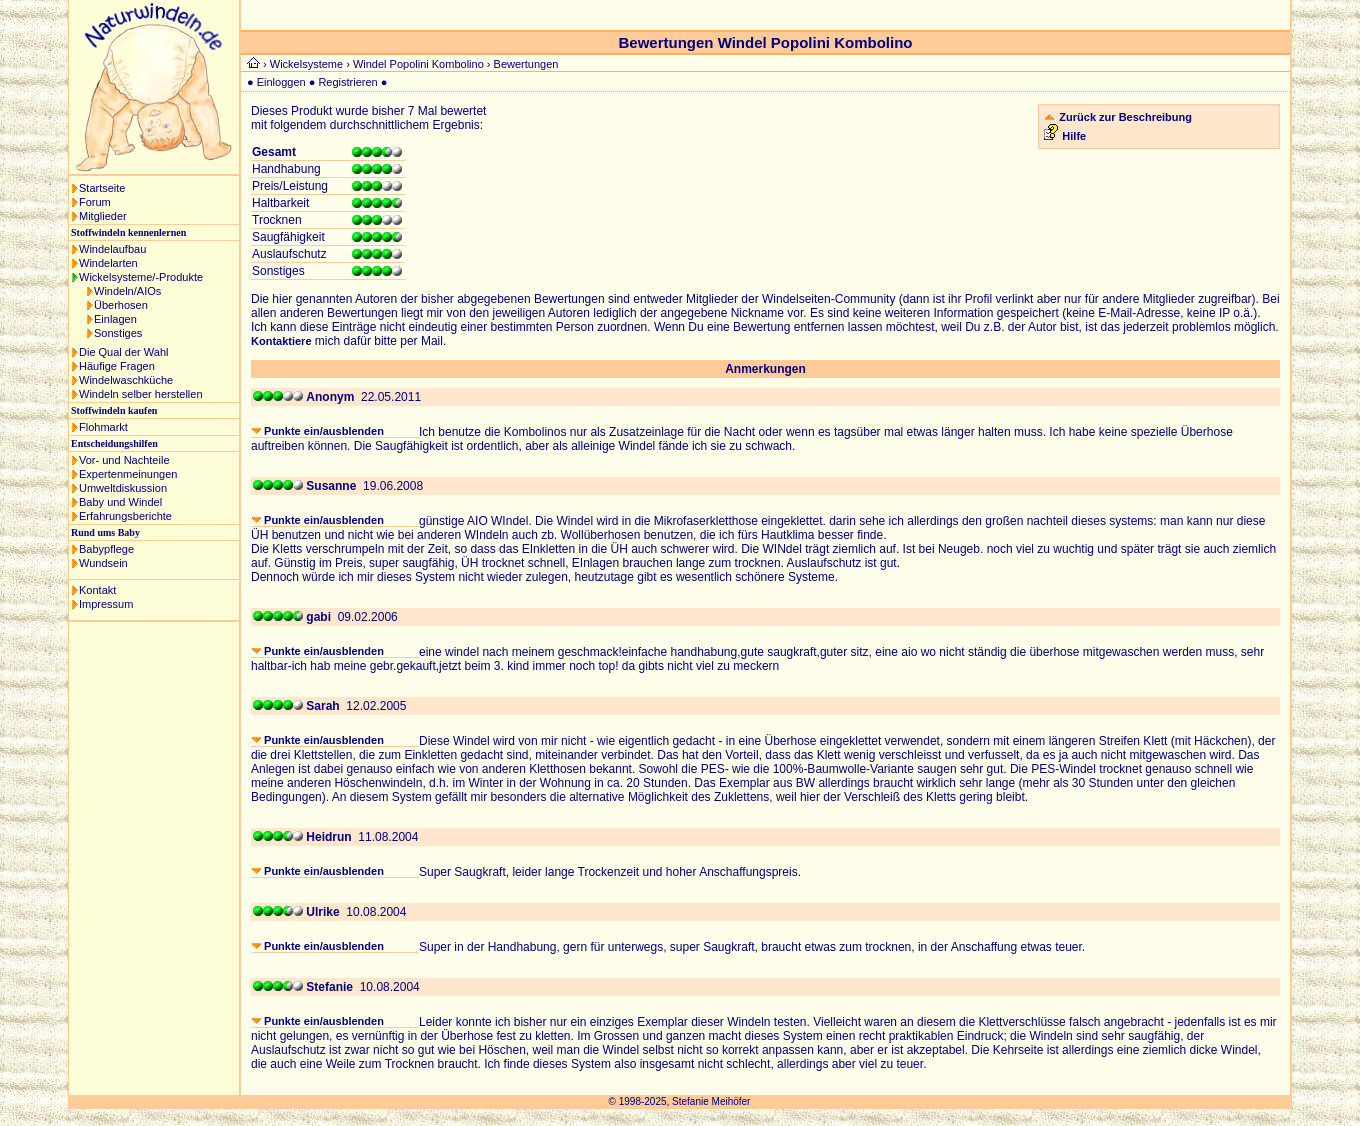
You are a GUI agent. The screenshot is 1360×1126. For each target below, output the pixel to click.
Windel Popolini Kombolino (418, 64)
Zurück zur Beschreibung (1125, 117)
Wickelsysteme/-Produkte (141, 277)
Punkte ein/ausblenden (318, 431)
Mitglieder (103, 216)
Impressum (106, 604)
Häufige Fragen (117, 366)
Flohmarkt (103, 427)
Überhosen (121, 305)
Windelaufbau (112, 249)
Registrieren (347, 82)
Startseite (102, 188)
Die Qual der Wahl (123, 352)
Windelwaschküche (126, 380)
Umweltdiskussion (123, 488)
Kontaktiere (281, 341)
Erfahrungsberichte (125, 516)
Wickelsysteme (306, 64)
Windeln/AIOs (127, 291)
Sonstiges (118, 333)
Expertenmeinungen (128, 474)
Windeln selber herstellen (141, 394)
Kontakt (97, 590)
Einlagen (115, 319)
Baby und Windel (120, 502)
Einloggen (281, 82)
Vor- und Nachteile (124, 460)
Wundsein (103, 563)
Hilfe (1074, 136)
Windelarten (108, 263)
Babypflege (106, 549)
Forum (95, 202)
